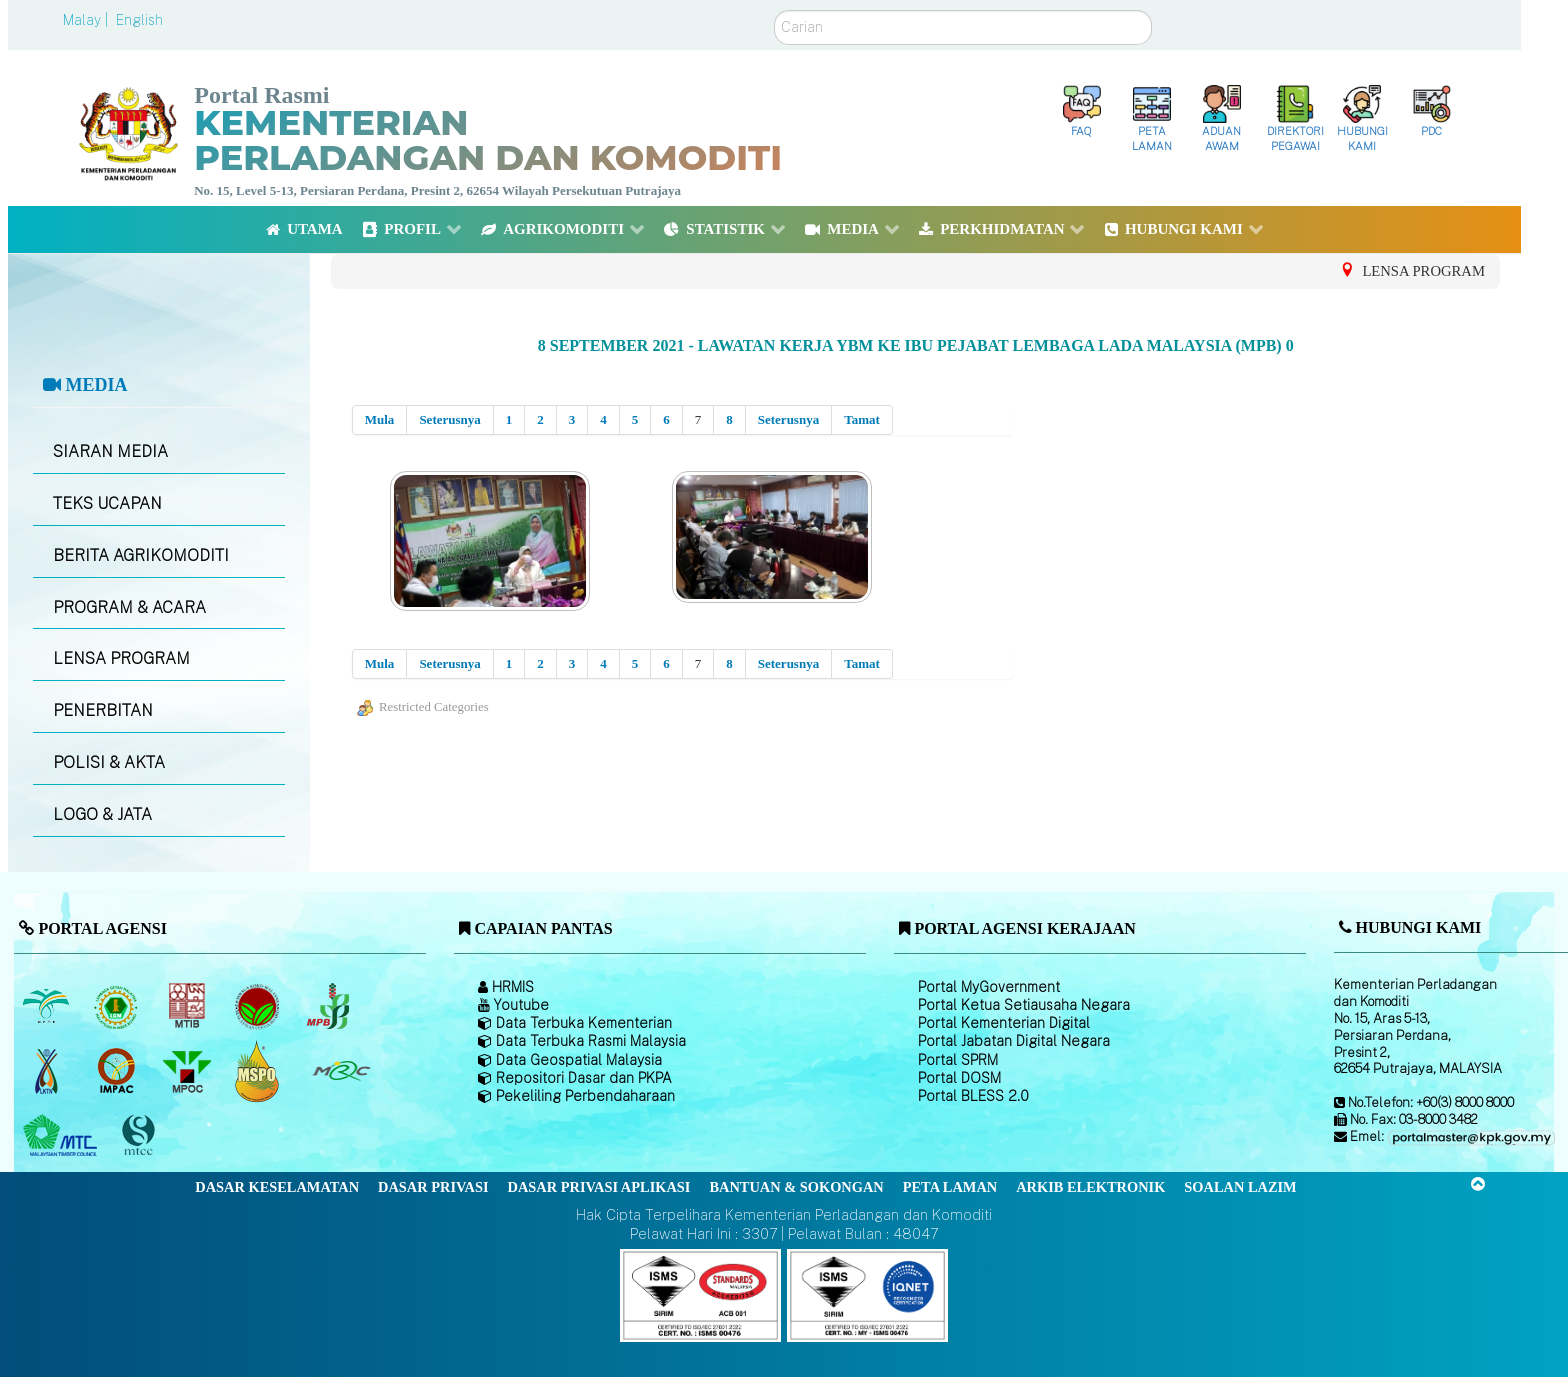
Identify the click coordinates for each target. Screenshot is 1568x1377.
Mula (380, 419)
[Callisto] (700, 1294)
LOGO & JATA (102, 814)
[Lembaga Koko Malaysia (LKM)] (259, 1006)
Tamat (862, 419)
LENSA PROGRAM (121, 658)
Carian (774, 10)
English (139, 20)
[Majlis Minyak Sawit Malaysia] (188, 1071)
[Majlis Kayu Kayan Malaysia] (62, 1136)
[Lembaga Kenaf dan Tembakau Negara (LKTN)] (47, 1071)
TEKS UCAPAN (107, 503)
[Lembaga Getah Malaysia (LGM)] (118, 1006)
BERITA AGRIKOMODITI (141, 555)
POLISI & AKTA (109, 762)
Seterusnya (449, 419)
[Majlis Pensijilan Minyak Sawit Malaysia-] (259, 1070)
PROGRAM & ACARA (129, 607)
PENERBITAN (103, 710)
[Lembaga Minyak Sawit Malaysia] (47, 1006)
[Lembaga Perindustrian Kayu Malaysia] (188, 1006)
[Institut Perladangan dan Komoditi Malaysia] (118, 1071)
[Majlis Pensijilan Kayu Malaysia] (141, 1135)
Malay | (87, 20)
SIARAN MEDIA (110, 451)
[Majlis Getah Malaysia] (340, 1071)
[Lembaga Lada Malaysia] (329, 1006)
